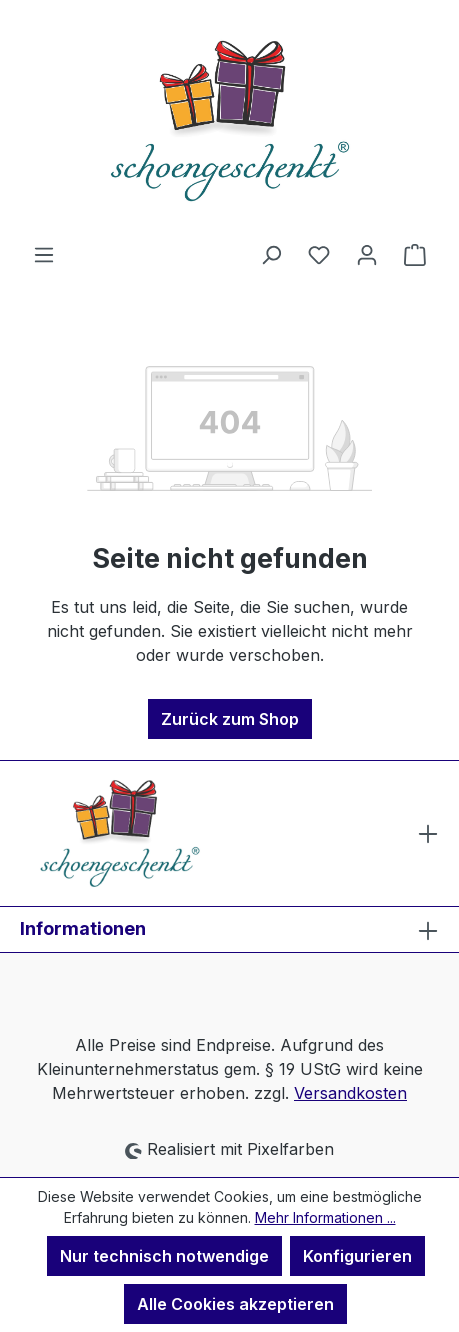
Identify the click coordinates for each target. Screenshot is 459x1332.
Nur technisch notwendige (164, 1256)
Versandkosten (350, 1093)
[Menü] (44, 254)
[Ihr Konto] (367, 254)
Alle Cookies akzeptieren (235, 1304)
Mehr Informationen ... (325, 1217)
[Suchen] (271, 254)
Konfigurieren (357, 1256)
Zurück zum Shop (230, 719)
